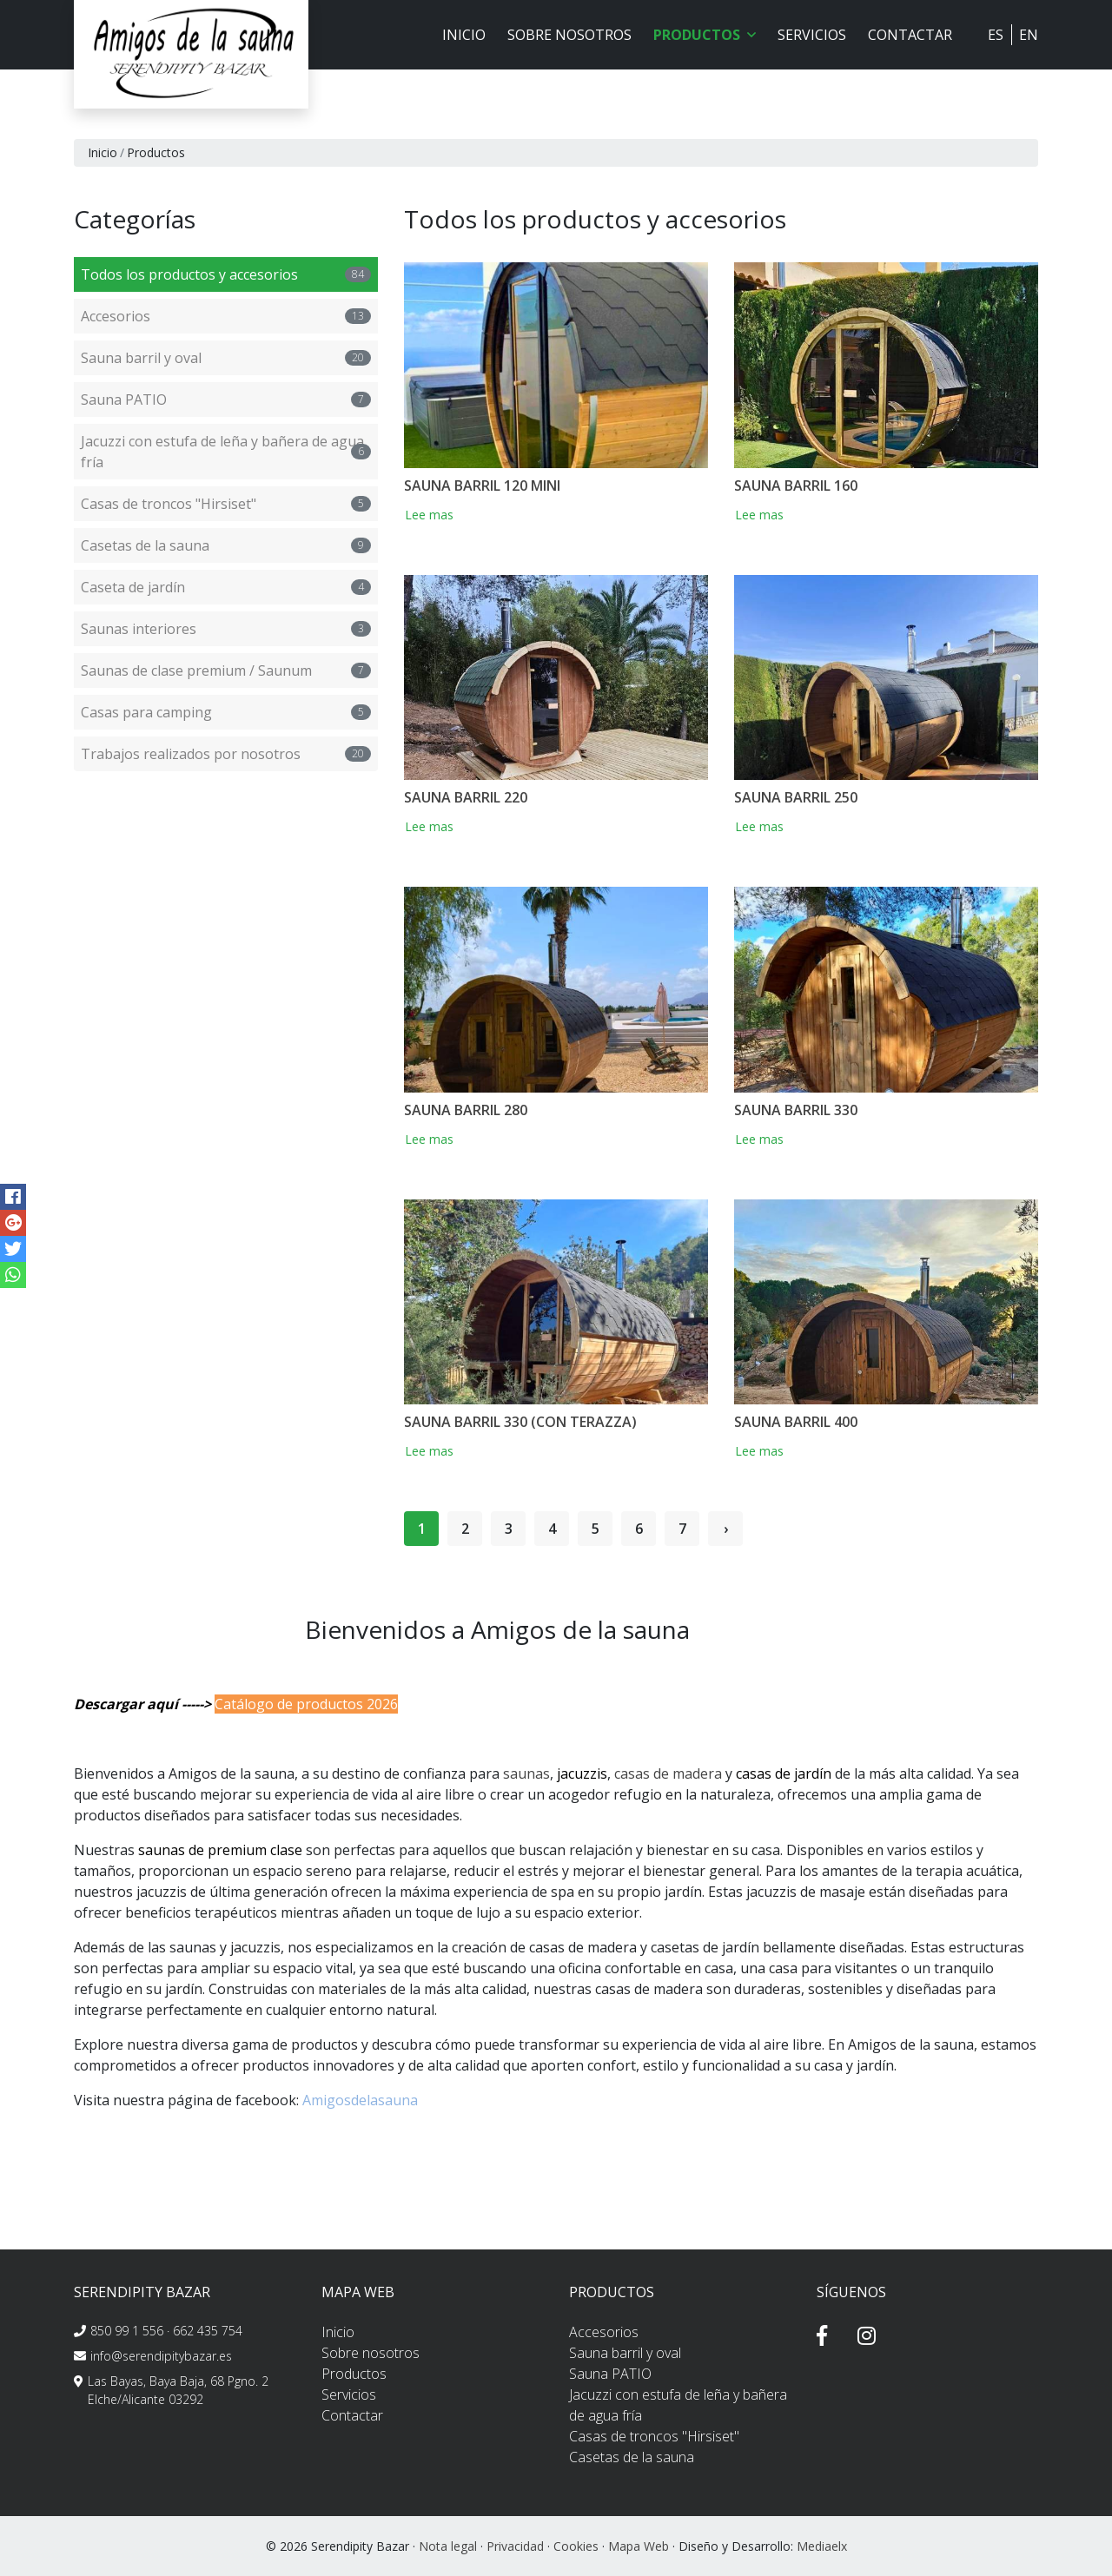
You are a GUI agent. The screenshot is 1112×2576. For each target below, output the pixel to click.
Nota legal (448, 2546)
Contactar (910, 34)
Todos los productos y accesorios (226, 274)
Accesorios (226, 316)
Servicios (812, 34)
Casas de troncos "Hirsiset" (226, 503)
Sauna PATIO (226, 399)
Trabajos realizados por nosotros (226, 753)
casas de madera (668, 1773)
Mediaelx (822, 2546)
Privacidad (515, 2546)
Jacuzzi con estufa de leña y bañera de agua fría (226, 452)
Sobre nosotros (569, 34)
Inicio (464, 34)
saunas (526, 1773)
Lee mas (436, 514)
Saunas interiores (226, 628)
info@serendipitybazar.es (161, 2356)
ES (995, 34)
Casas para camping (226, 712)
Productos (354, 2373)
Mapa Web (638, 2546)
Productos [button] (704, 34)
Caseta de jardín (226, 587)
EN (1028, 34)
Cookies (576, 2546)
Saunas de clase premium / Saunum (226, 670)
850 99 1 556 (126, 2330)
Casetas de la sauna (226, 545)
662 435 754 (207, 2330)
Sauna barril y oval (226, 357)
